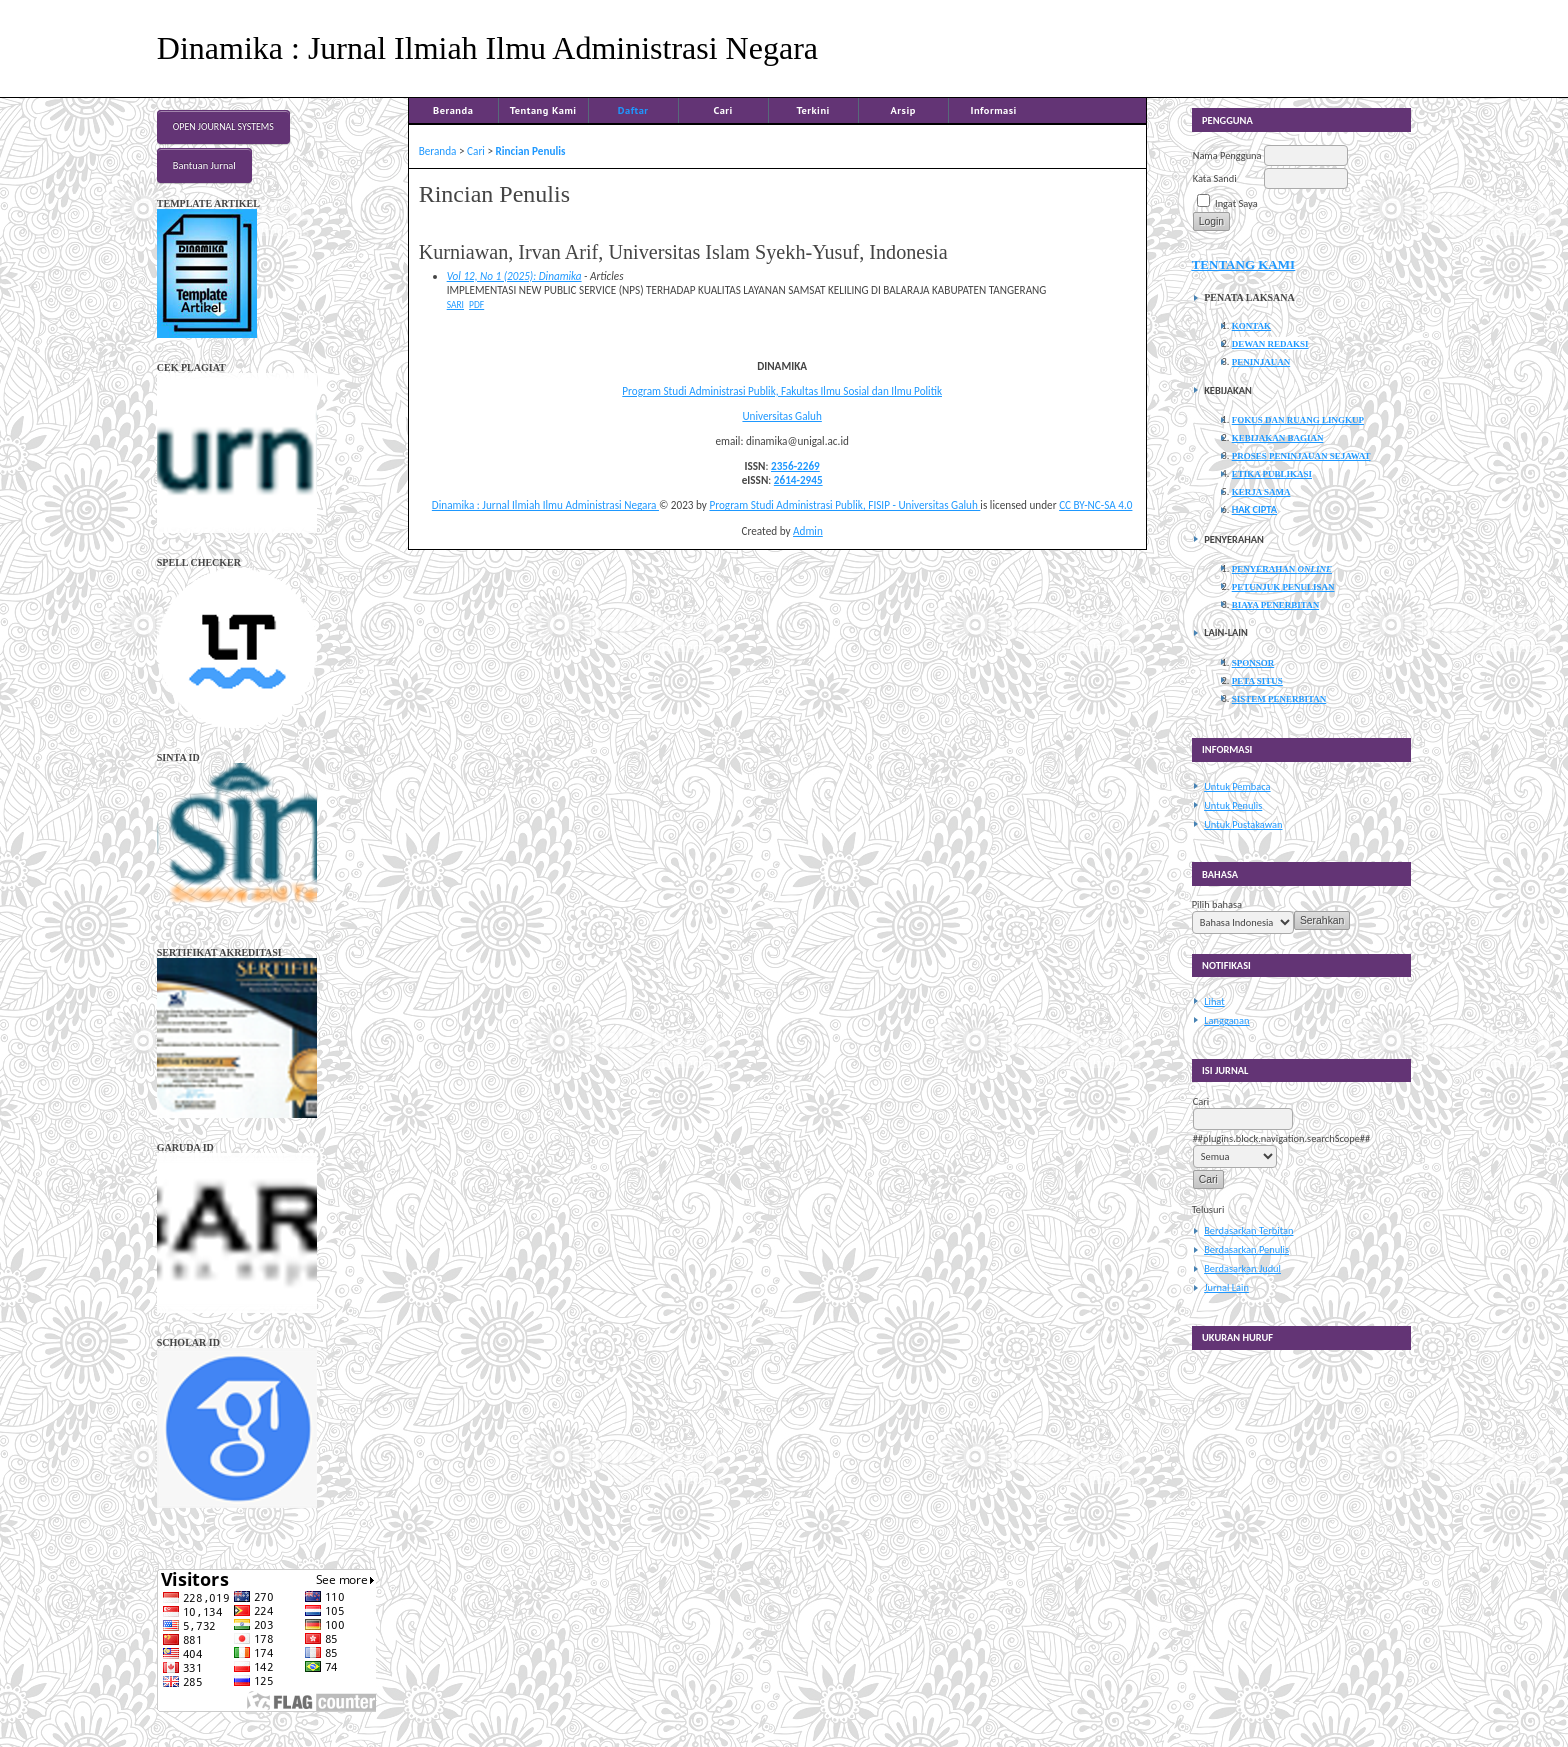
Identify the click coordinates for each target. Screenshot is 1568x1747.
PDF (476, 305)
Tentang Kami (543, 110)
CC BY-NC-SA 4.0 (1095, 505)
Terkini (813, 110)
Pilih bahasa (1217, 904)
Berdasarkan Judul (1242, 1268)
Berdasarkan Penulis (1246, 1249)
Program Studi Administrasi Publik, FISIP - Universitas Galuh (844, 505)
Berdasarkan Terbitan (1248, 1230)
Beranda (453, 110)
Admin (808, 531)
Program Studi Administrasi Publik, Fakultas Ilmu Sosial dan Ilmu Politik (782, 391)
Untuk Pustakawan (1243, 824)
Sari (455, 305)
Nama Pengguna (1227, 155)
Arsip (903, 110)
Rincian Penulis (531, 151)
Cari (722, 110)
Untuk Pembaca (1237, 786)
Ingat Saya (1236, 203)
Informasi (993, 110)
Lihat (1214, 1001)
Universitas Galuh (781, 416)
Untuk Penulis (1233, 805)
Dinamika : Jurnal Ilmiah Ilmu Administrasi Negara (545, 505)
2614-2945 (798, 480)
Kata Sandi (1215, 178)
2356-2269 (795, 466)
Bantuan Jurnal (204, 165)
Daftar (633, 110)
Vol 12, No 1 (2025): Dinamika (514, 276)
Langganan (1226, 1020)
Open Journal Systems (223, 127)
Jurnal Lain (1226, 1287)
